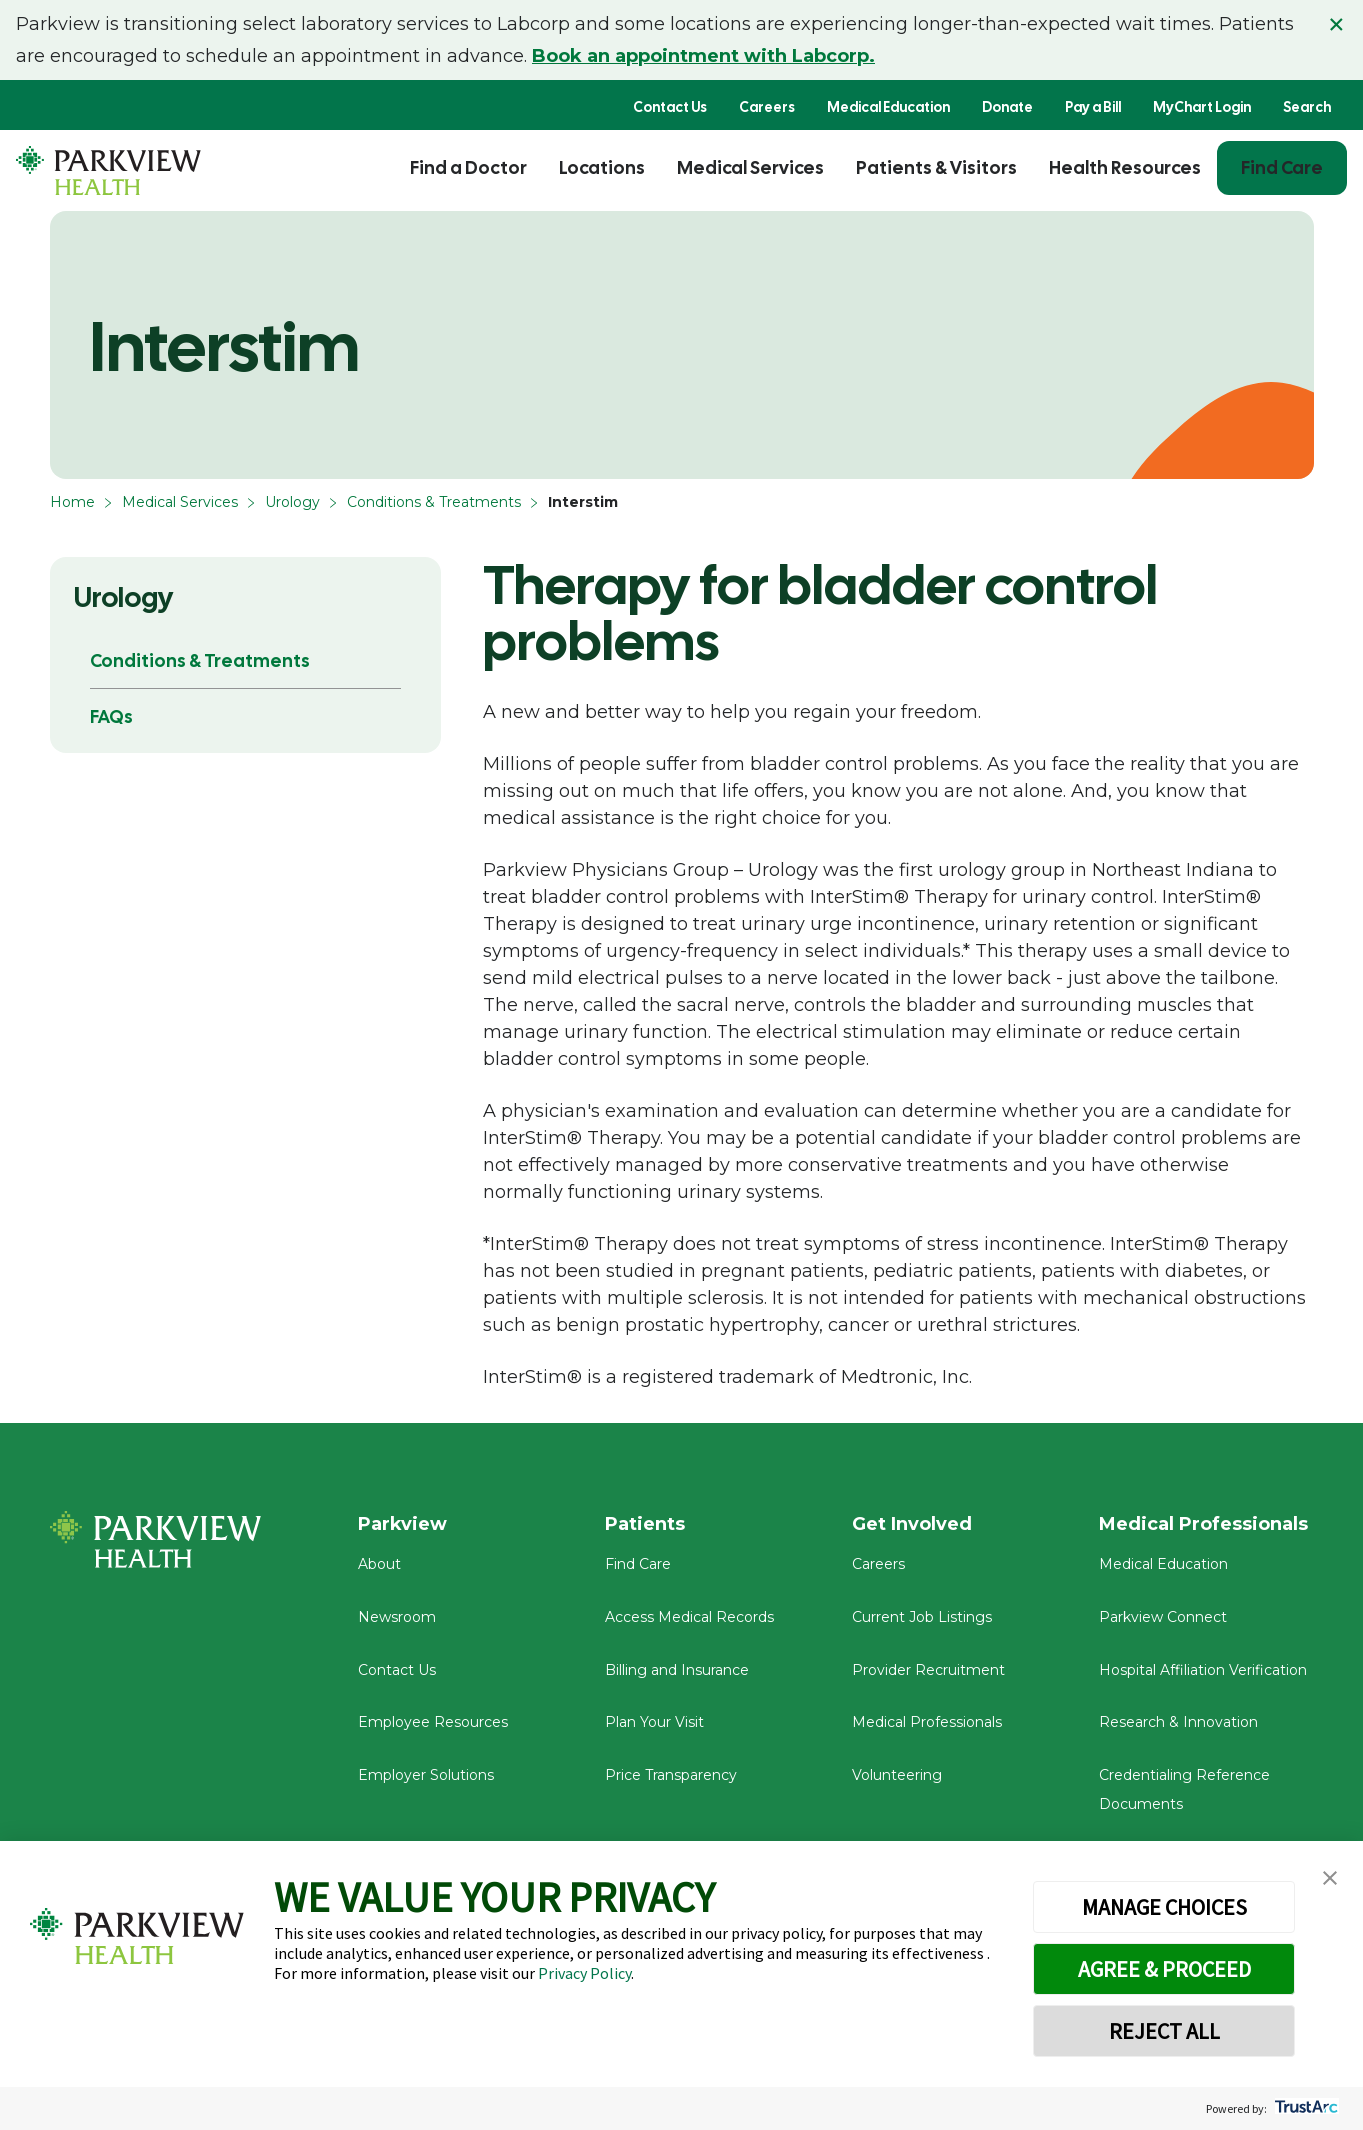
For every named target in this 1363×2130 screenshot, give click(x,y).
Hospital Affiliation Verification (1203, 1670)
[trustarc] (1304, 2108)
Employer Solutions (426, 1775)
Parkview (402, 1524)
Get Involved (912, 1524)
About (379, 1564)
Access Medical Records (689, 1617)
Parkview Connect (1163, 1617)
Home (72, 502)
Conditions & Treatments (434, 502)
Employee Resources (433, 1722)
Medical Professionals (927, 1722)
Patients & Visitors (936, 167)
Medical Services (750, 167)
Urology (292, 502)
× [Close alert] (1336, 24)
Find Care (1282, 167)
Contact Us (670, 107)
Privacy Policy (584, 1973)
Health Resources (1125, 167)
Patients (645, 1524)
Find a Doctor (468, 167)
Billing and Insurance (677, 1670)
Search (1307, 107)
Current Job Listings (922, 1617)
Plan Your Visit (654, 1722)
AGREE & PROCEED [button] (1164, 1969)
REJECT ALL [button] (1164, 2031)
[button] (1330, 1878)
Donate (1007, 107)
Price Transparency (671, 1775)
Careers (767, 107)
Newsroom (397, 1617)
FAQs (111, 716)
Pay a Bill (1093, 107)
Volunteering (897, 1775)
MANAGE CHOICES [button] (1164, 1907)
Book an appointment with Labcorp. (703, 56)
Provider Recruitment (928, 1670)
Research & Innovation (1178, 1722)
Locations (602, 167)
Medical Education (888, 107)
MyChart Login (1202, 107)
